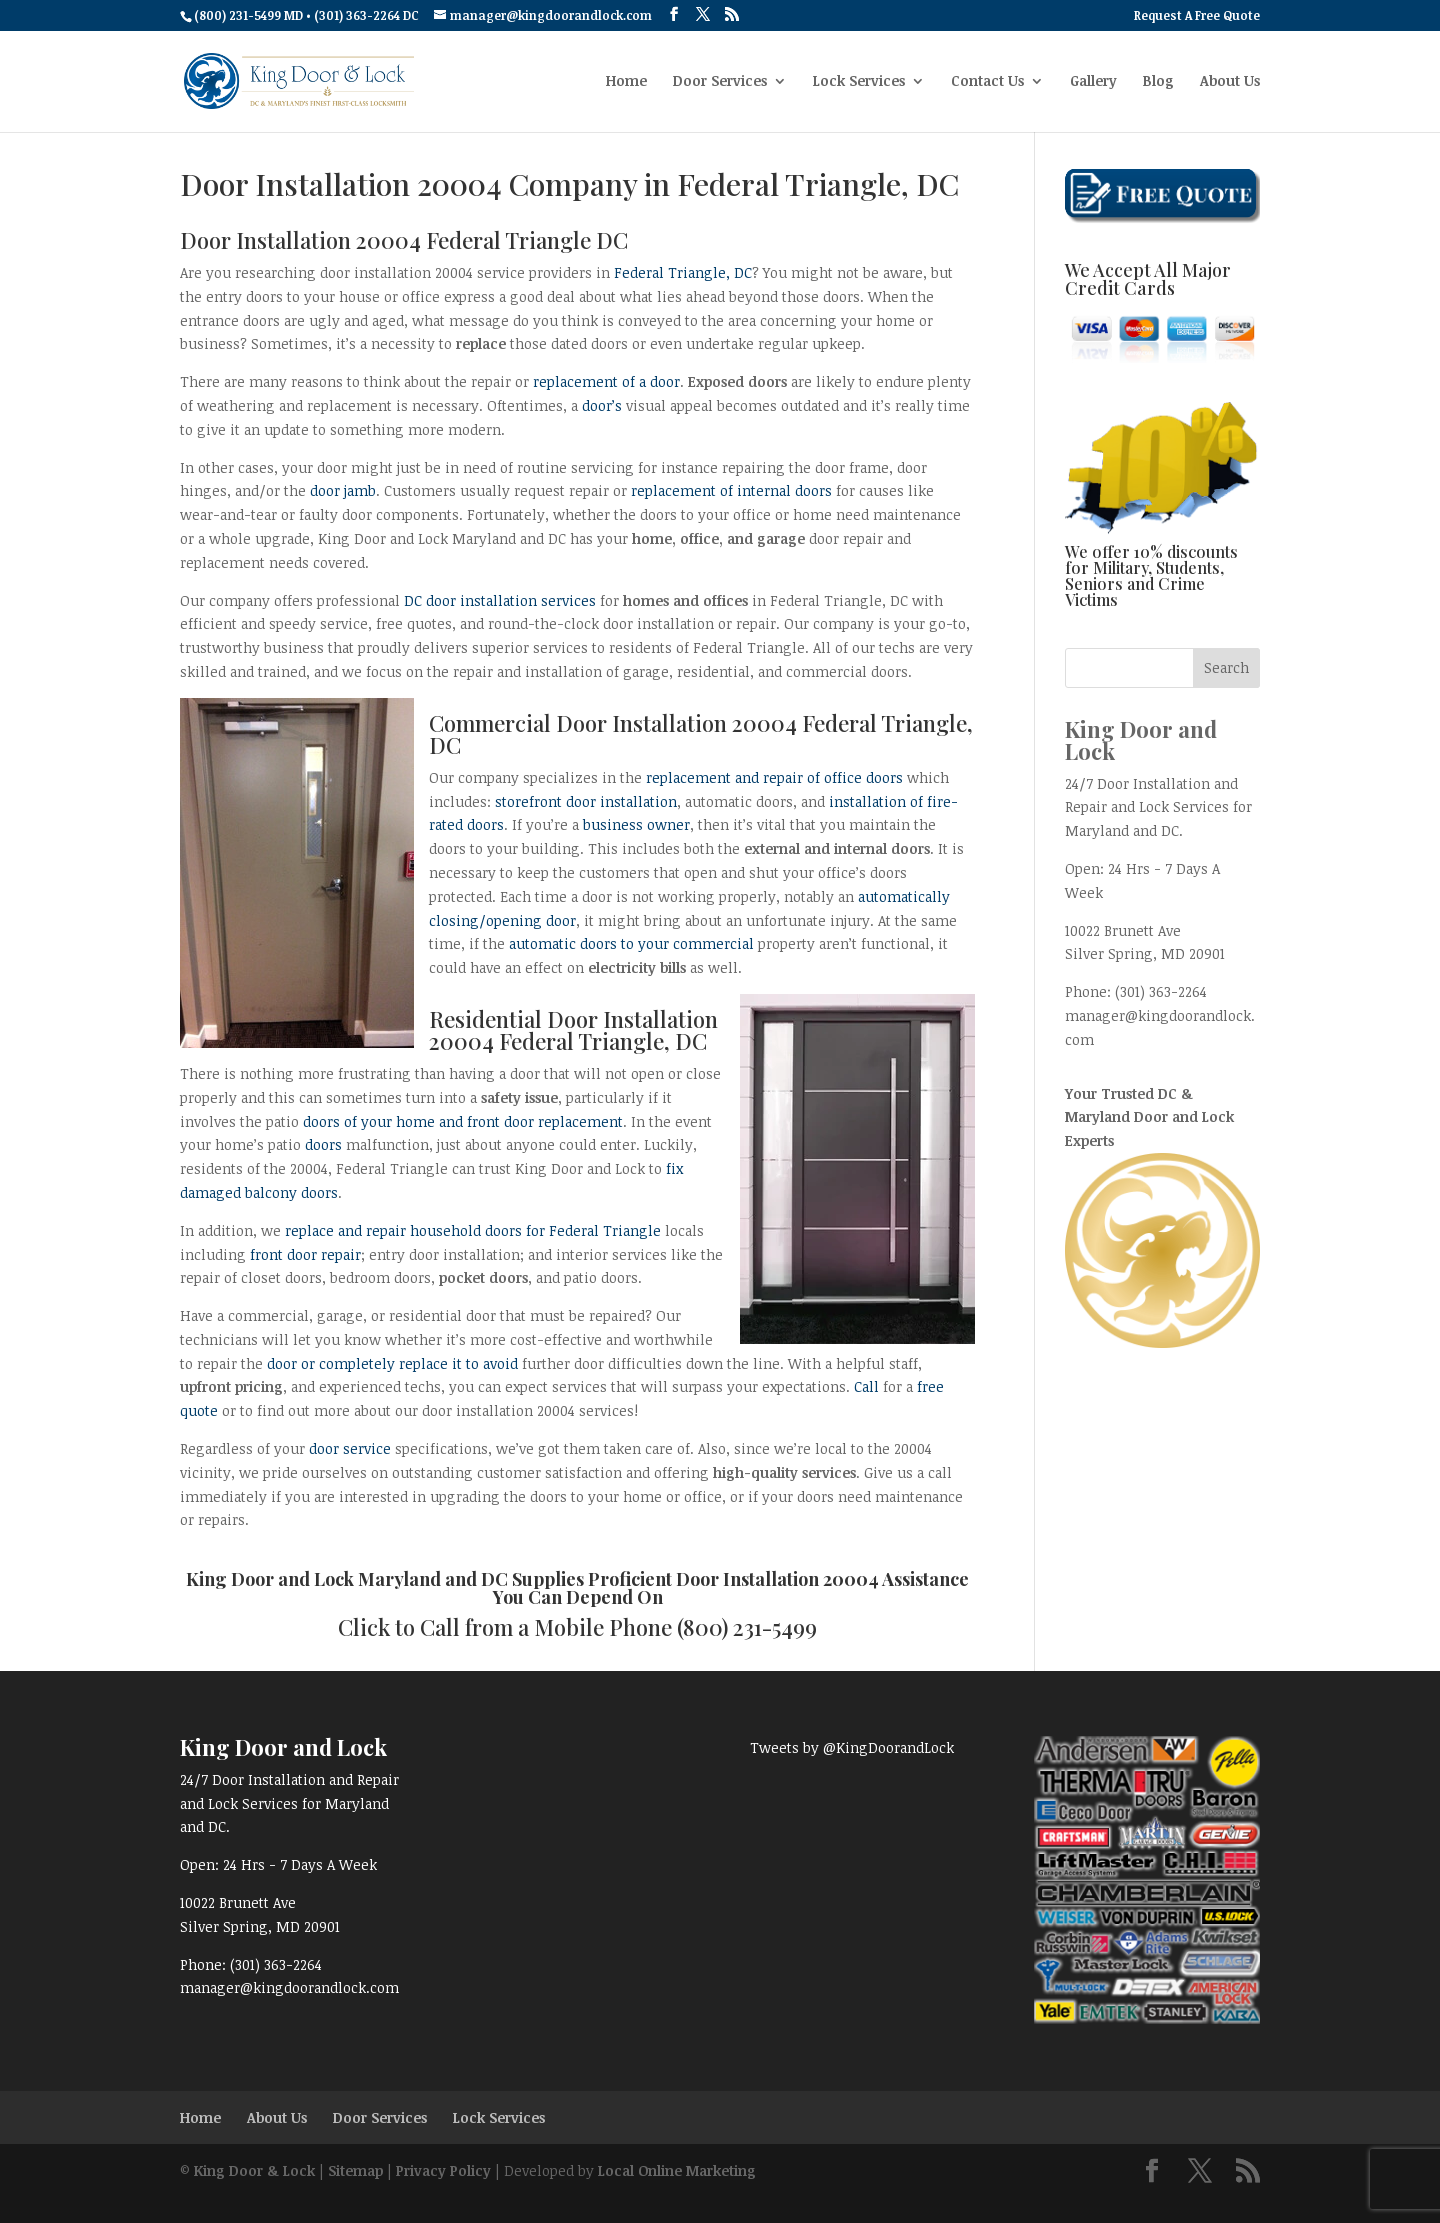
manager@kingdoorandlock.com (289, 1987)
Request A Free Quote (1197, 16)
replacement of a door (606, 381)
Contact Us (987, 82)
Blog (1158, 82)
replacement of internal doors (731, 490)
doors (323, 1144)
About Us (1230, 82)
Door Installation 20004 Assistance (822, 1579)
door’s (602, 405)
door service (350, 1448)
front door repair (305, 1254)
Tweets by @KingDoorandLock (852, 1747)
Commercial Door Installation (578, 723)
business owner (636, 824)
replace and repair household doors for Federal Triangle (473, 1230)
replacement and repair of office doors (774, 777)
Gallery (1093, 82)
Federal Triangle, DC (683, 272)
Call (866, 1386)
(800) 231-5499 (747, 1627)
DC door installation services (500, 600)
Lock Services (859, 82)
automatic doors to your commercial (631, 943)
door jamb (343, 490)
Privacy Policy (443, 2170)
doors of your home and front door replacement (463, 1121)
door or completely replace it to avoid (392, 1363)
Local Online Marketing (677, 2170)
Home (626, 82)
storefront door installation (586, 801)
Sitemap (355, 2170)
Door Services (720, 82)
